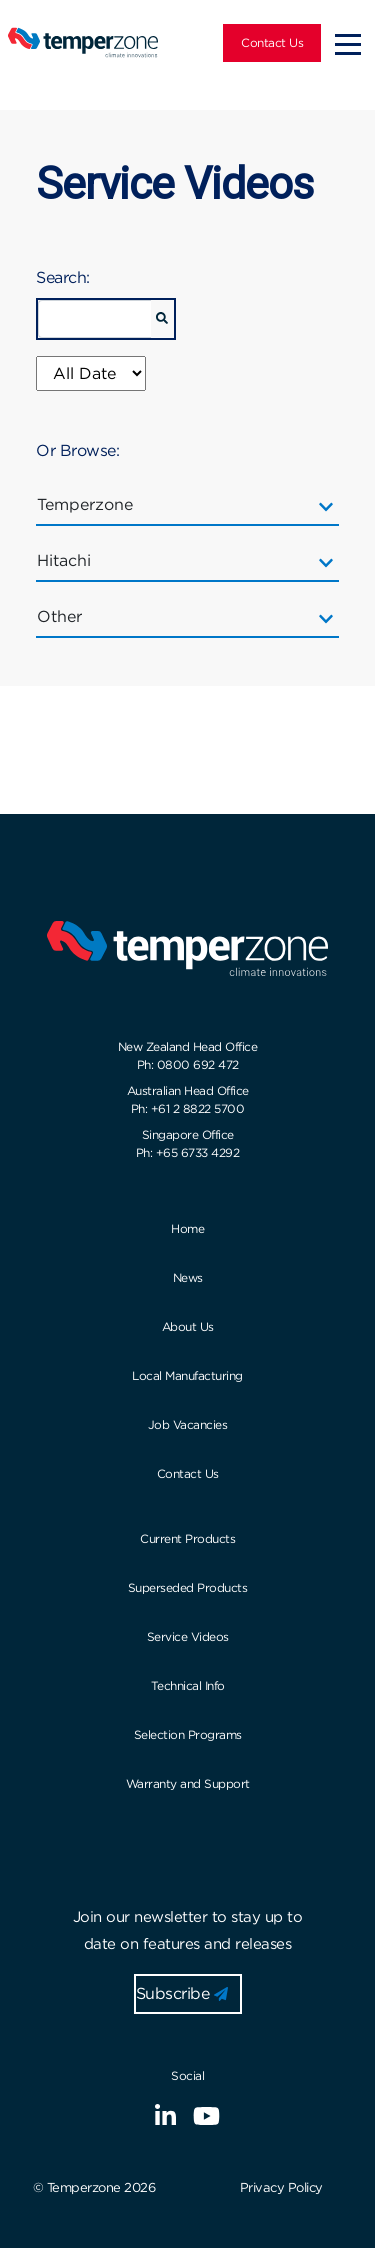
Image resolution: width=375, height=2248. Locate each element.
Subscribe (182, 1993)
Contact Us (272, 42)
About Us (188, 1326)
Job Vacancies (188, 1424)
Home (187, 1228)
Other (66, 617)
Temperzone (91, 505)
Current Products (187, 1538)
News (188, 1277)
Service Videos (188, 1636)
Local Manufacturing (187, 1375)
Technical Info (188, 1685)
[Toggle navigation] (348, 43)
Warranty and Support (188, 1783)
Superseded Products (188, 1587)
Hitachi (70, 561)
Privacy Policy (281, 2187)
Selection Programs (188, 1734)
